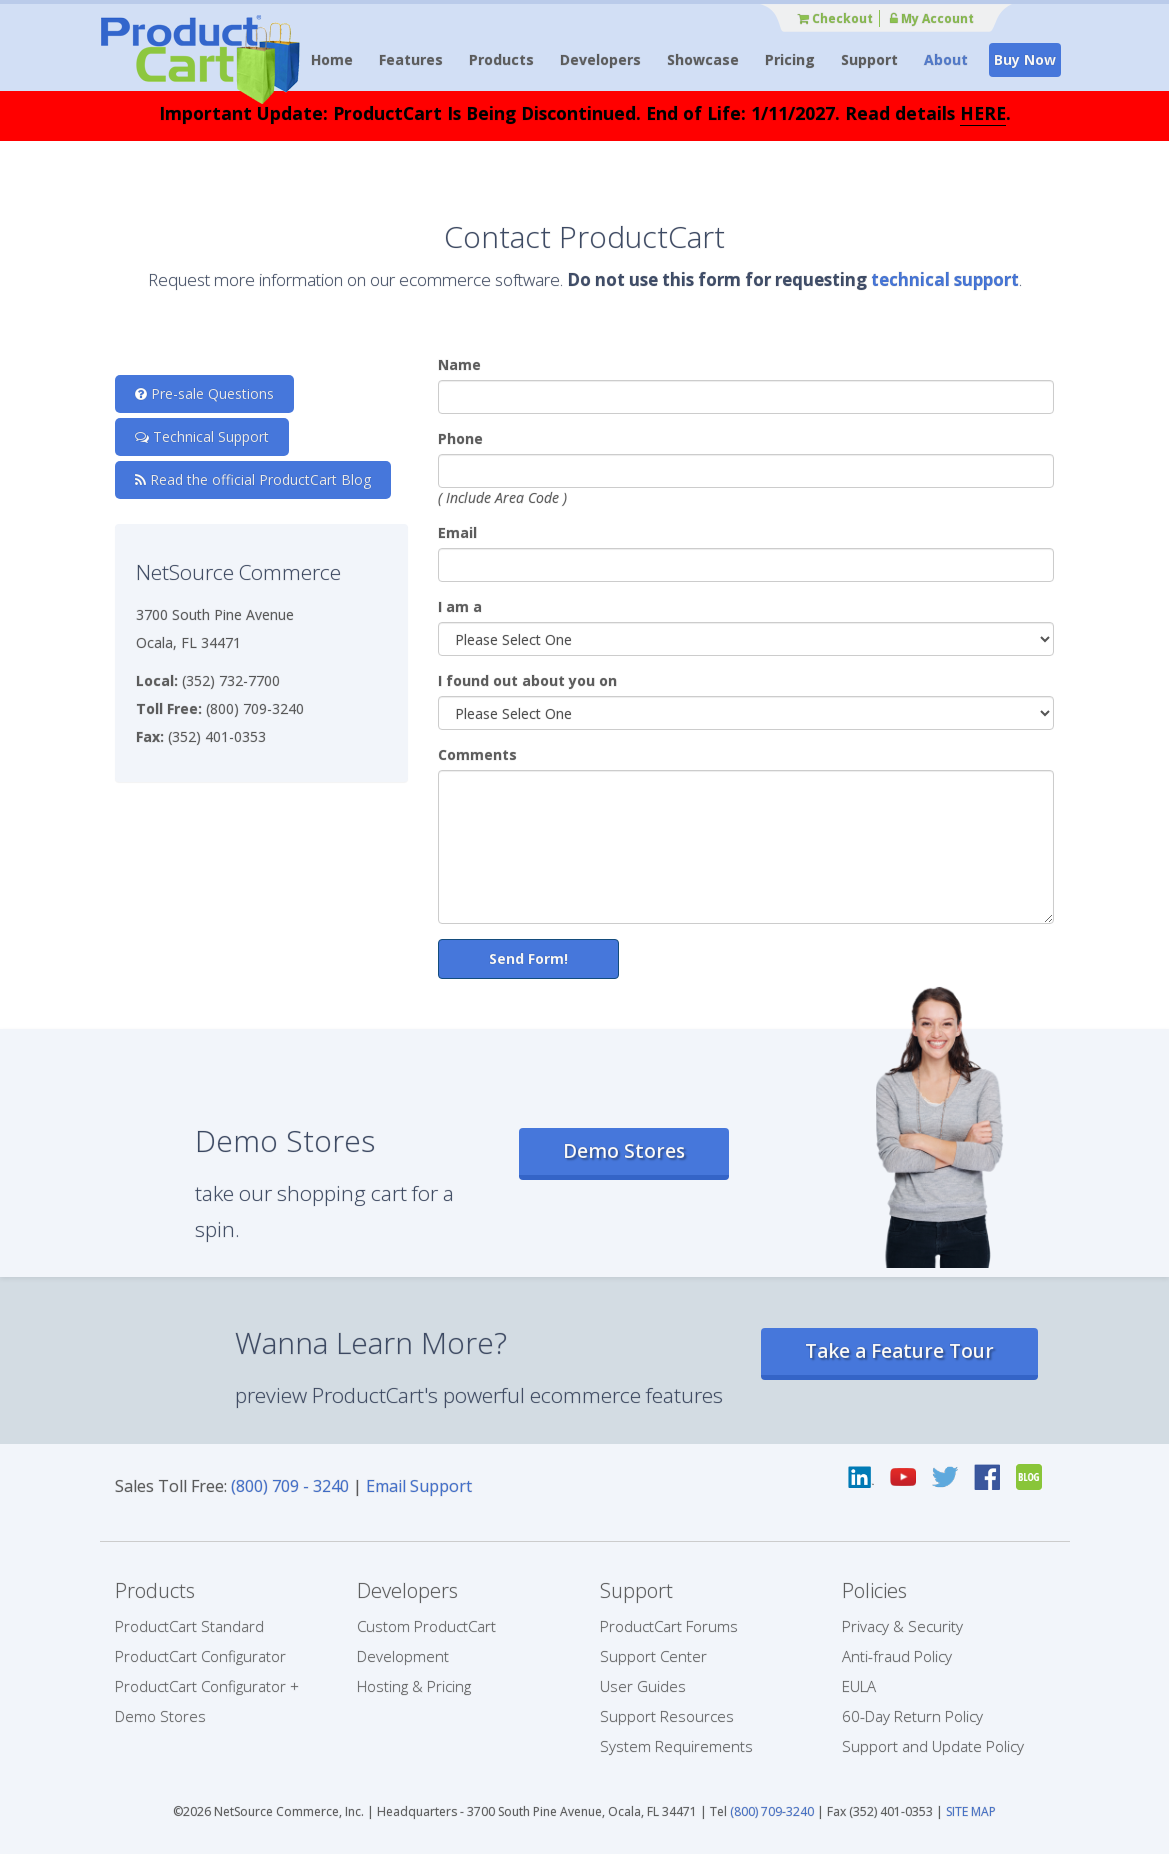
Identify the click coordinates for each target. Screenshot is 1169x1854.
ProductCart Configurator (200, 1656)
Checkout (835, 18)
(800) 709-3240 (772, 1811)
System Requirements (676, 1746)
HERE (983, 113)
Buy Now (1025, 59)
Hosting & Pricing (414, 1686)
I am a (460, 606)
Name (459, 364)
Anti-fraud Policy (897, 1656)
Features (411, 59)
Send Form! (528, 958)
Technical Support (202, 436)
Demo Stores (624, 1151)
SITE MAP (971, 1811)
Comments (477, 754)
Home (332, 59)
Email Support (419, 1486)
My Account (932, 18)
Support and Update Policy (933, 1746)
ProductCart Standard (189, 1626)
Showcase (703, 59)
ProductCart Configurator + (207, 1686)
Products (501, 59)
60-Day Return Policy (912, 1716)
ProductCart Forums (669, 1626)
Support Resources (667, 1716)
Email (457, 532)
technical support (945, 279)
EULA (859, 1686)
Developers (600, 59)
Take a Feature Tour (899, 1351)
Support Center (653, 1656)
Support (869, 59)
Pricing (790, 59)
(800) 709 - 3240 (290, 1486)
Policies (874, 1590)
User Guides (643, 1686)
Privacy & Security (902, 1626)
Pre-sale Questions (204, 393)
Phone (460, 438)
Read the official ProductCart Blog (253, 479)
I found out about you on (527, 680)
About (946, 59)
